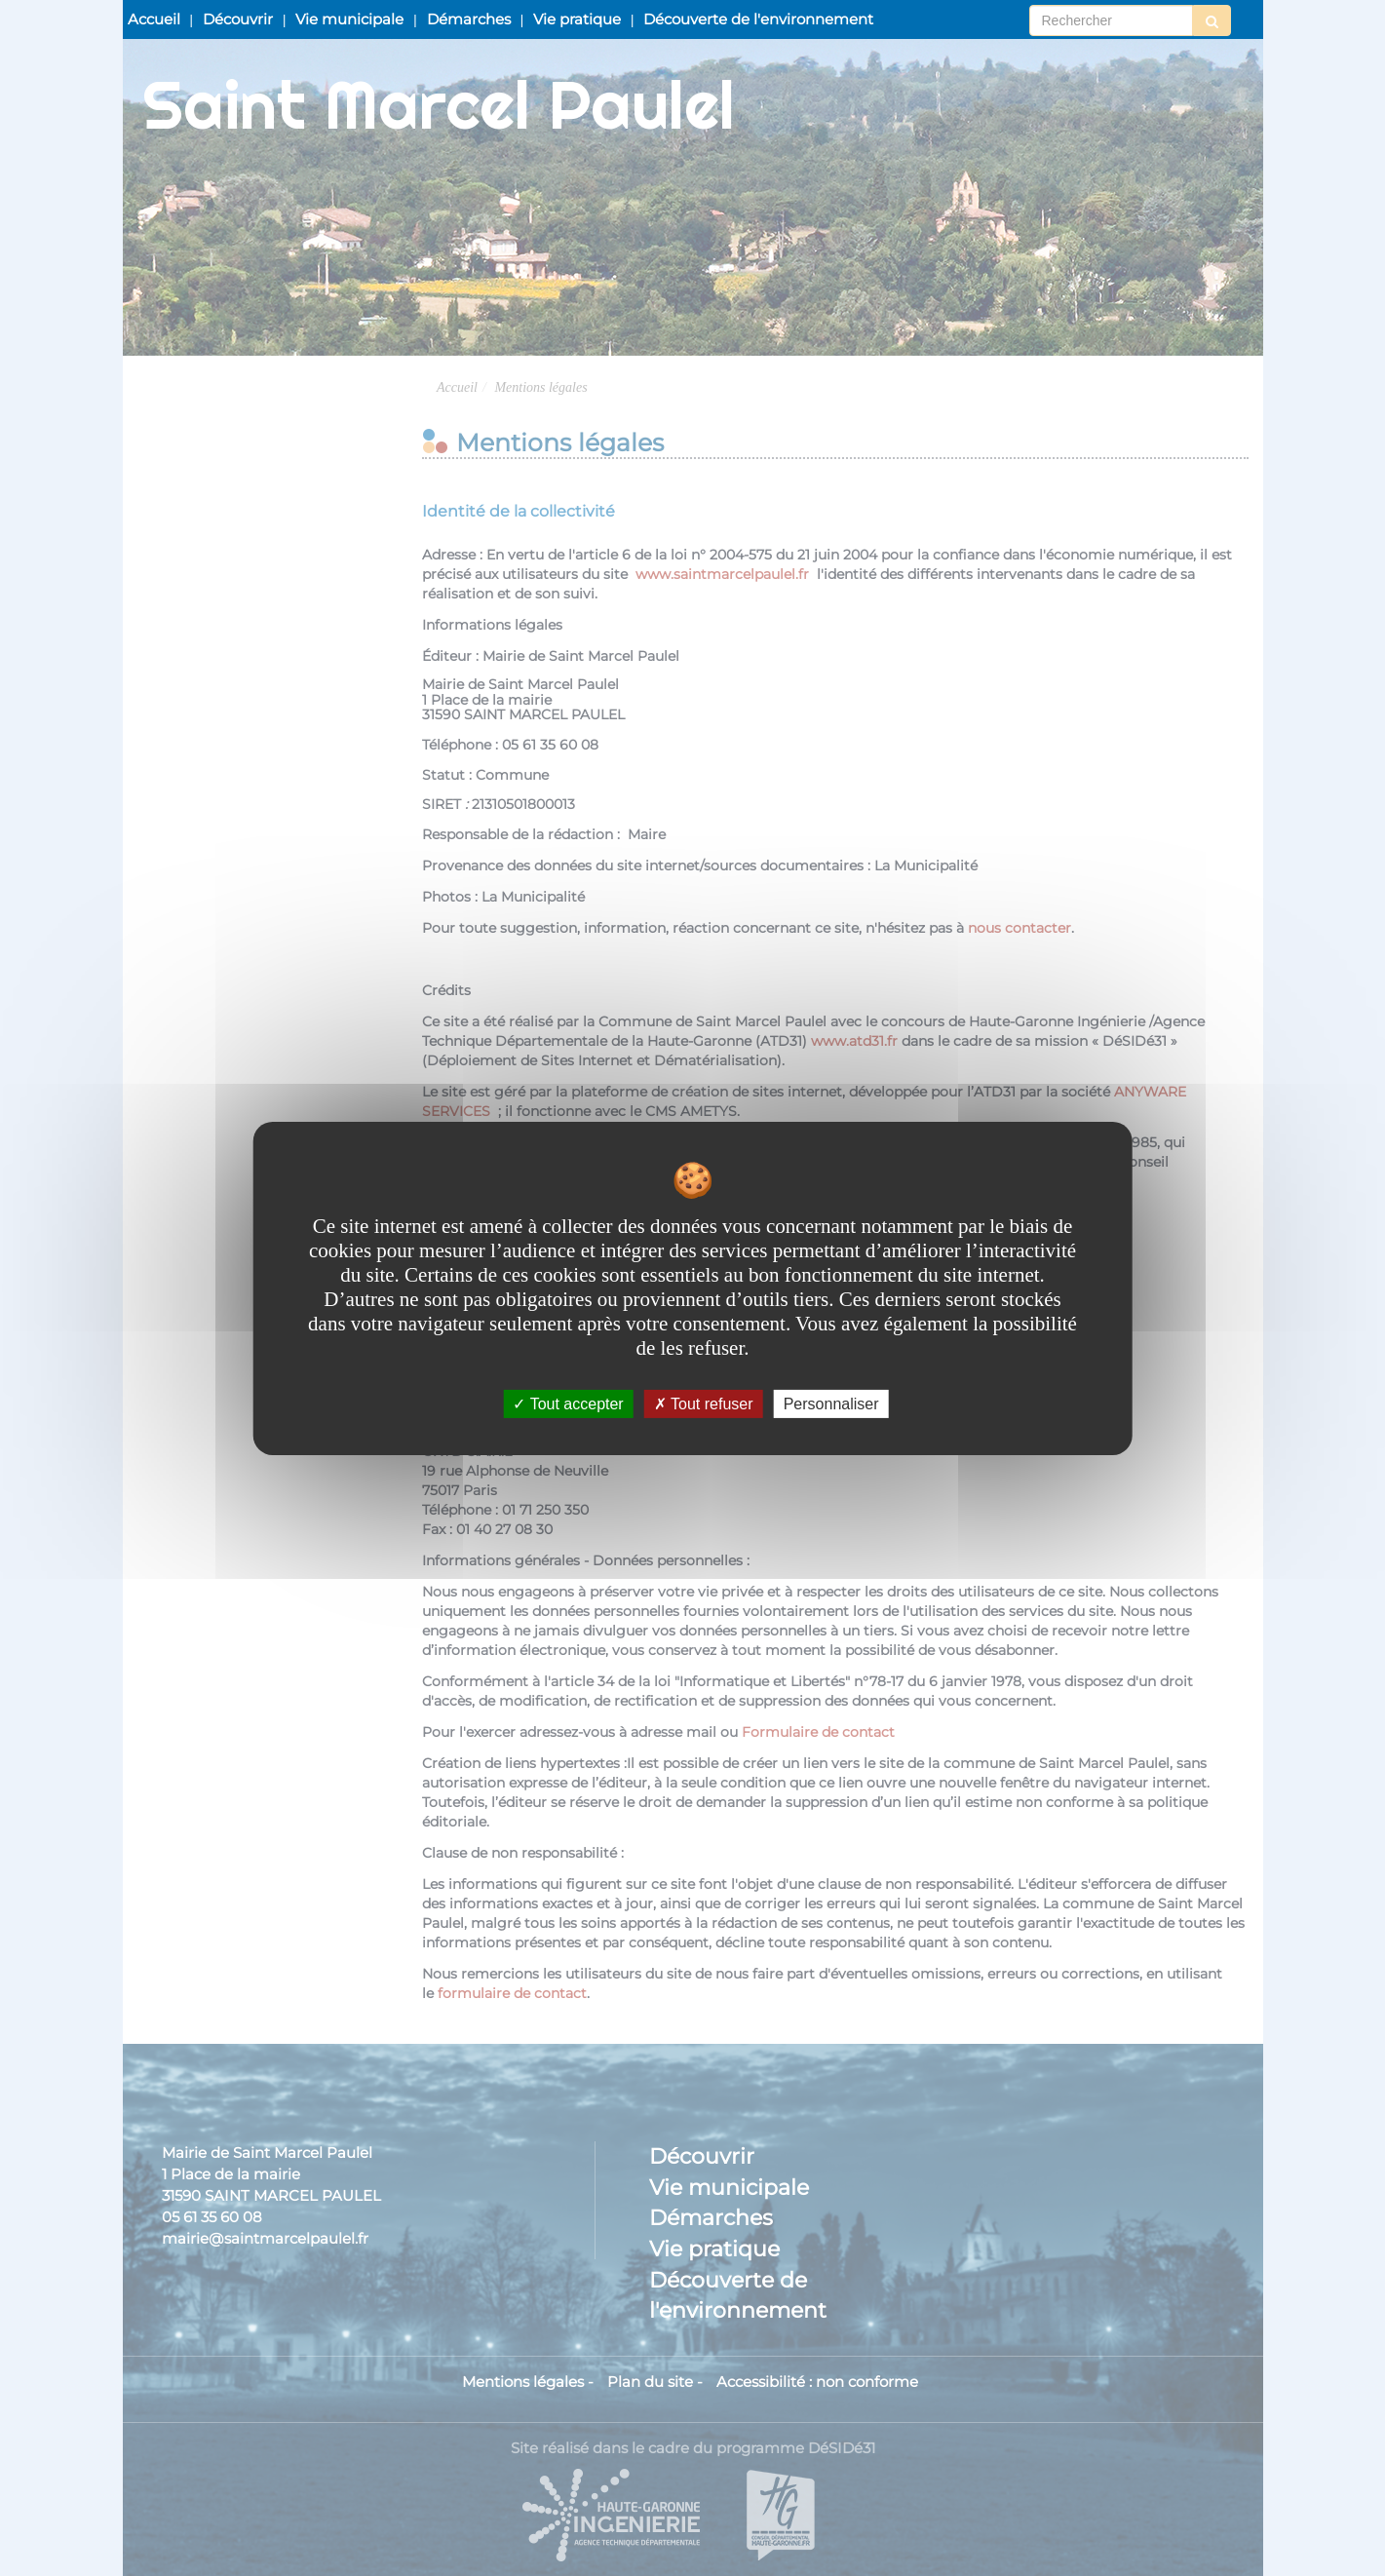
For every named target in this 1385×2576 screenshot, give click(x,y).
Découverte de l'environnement (758, 19)
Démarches (469, 19)
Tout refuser (703, 1403)
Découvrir (238, 19)
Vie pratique (577, 19)
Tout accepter (568, 1403)
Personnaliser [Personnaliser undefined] (831, 1403)
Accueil (154, 19)
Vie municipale (349, 19)
